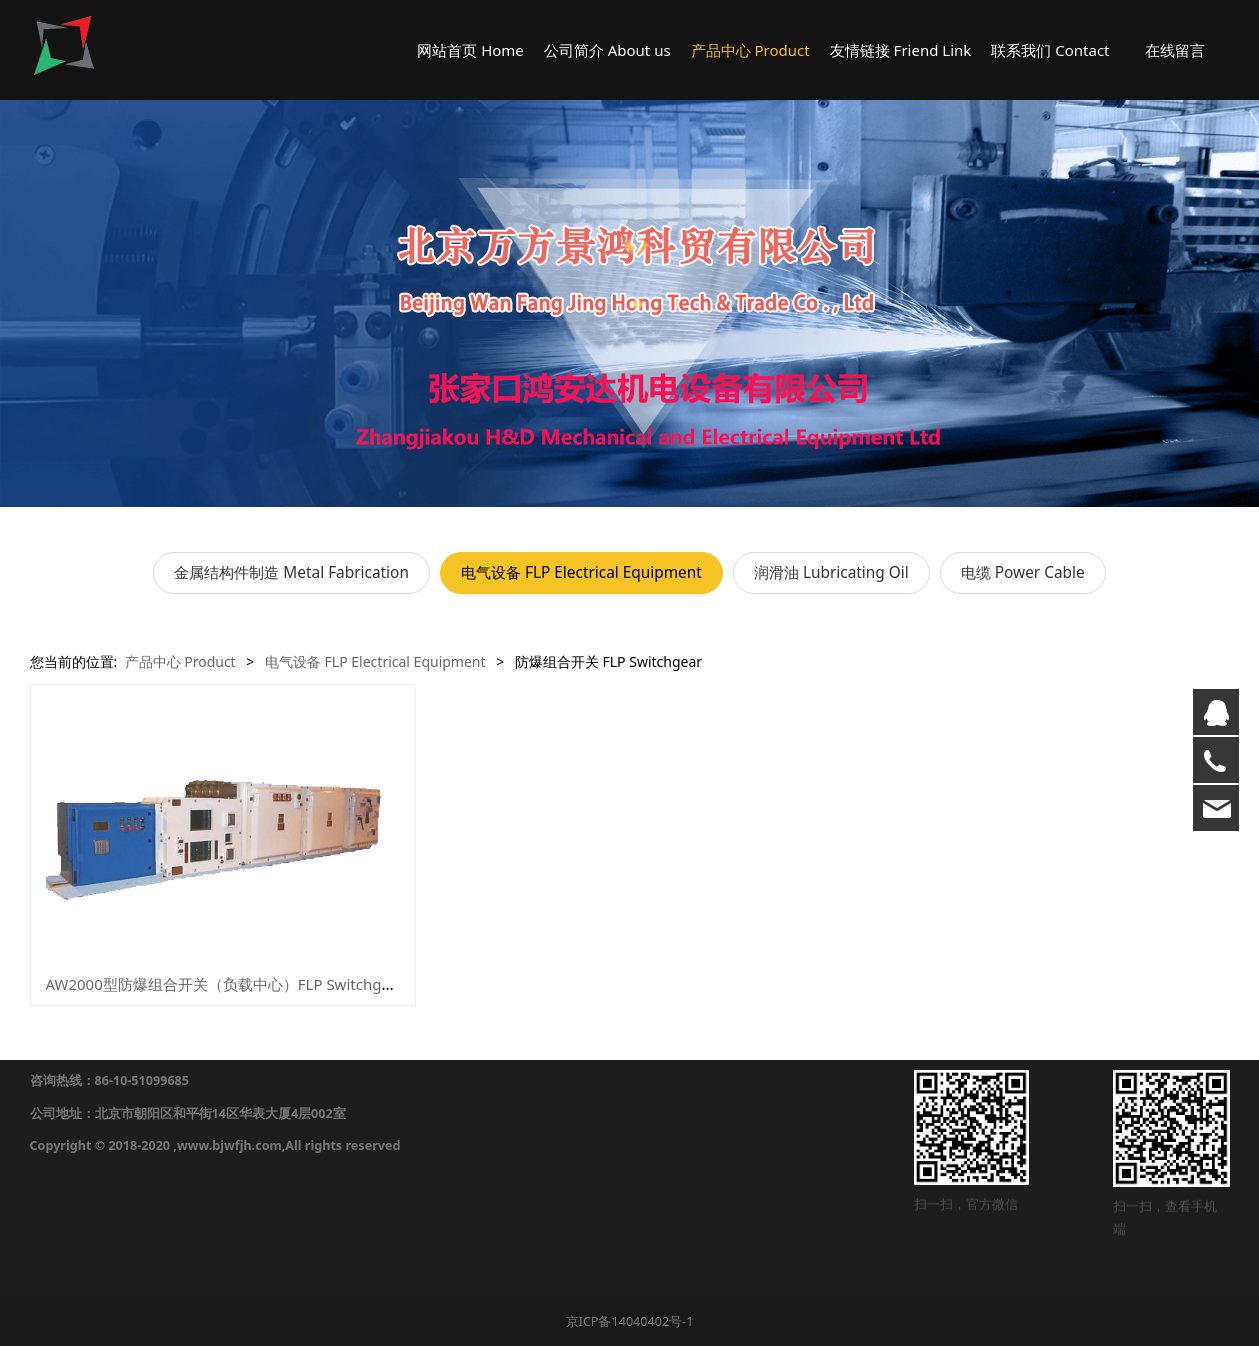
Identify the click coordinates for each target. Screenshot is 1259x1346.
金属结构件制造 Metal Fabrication (291, 572)
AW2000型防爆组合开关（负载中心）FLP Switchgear (225, 984)
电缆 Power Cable (1023, 572)
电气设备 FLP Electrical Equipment (581, 572)
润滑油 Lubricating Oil (831, 572)
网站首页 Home (470, 50)
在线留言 (1175, 50)
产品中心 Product (750, 50)
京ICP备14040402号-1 (630, 1321)
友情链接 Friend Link (901, 50)
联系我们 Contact (1050, 50)
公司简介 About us (607, 50)
